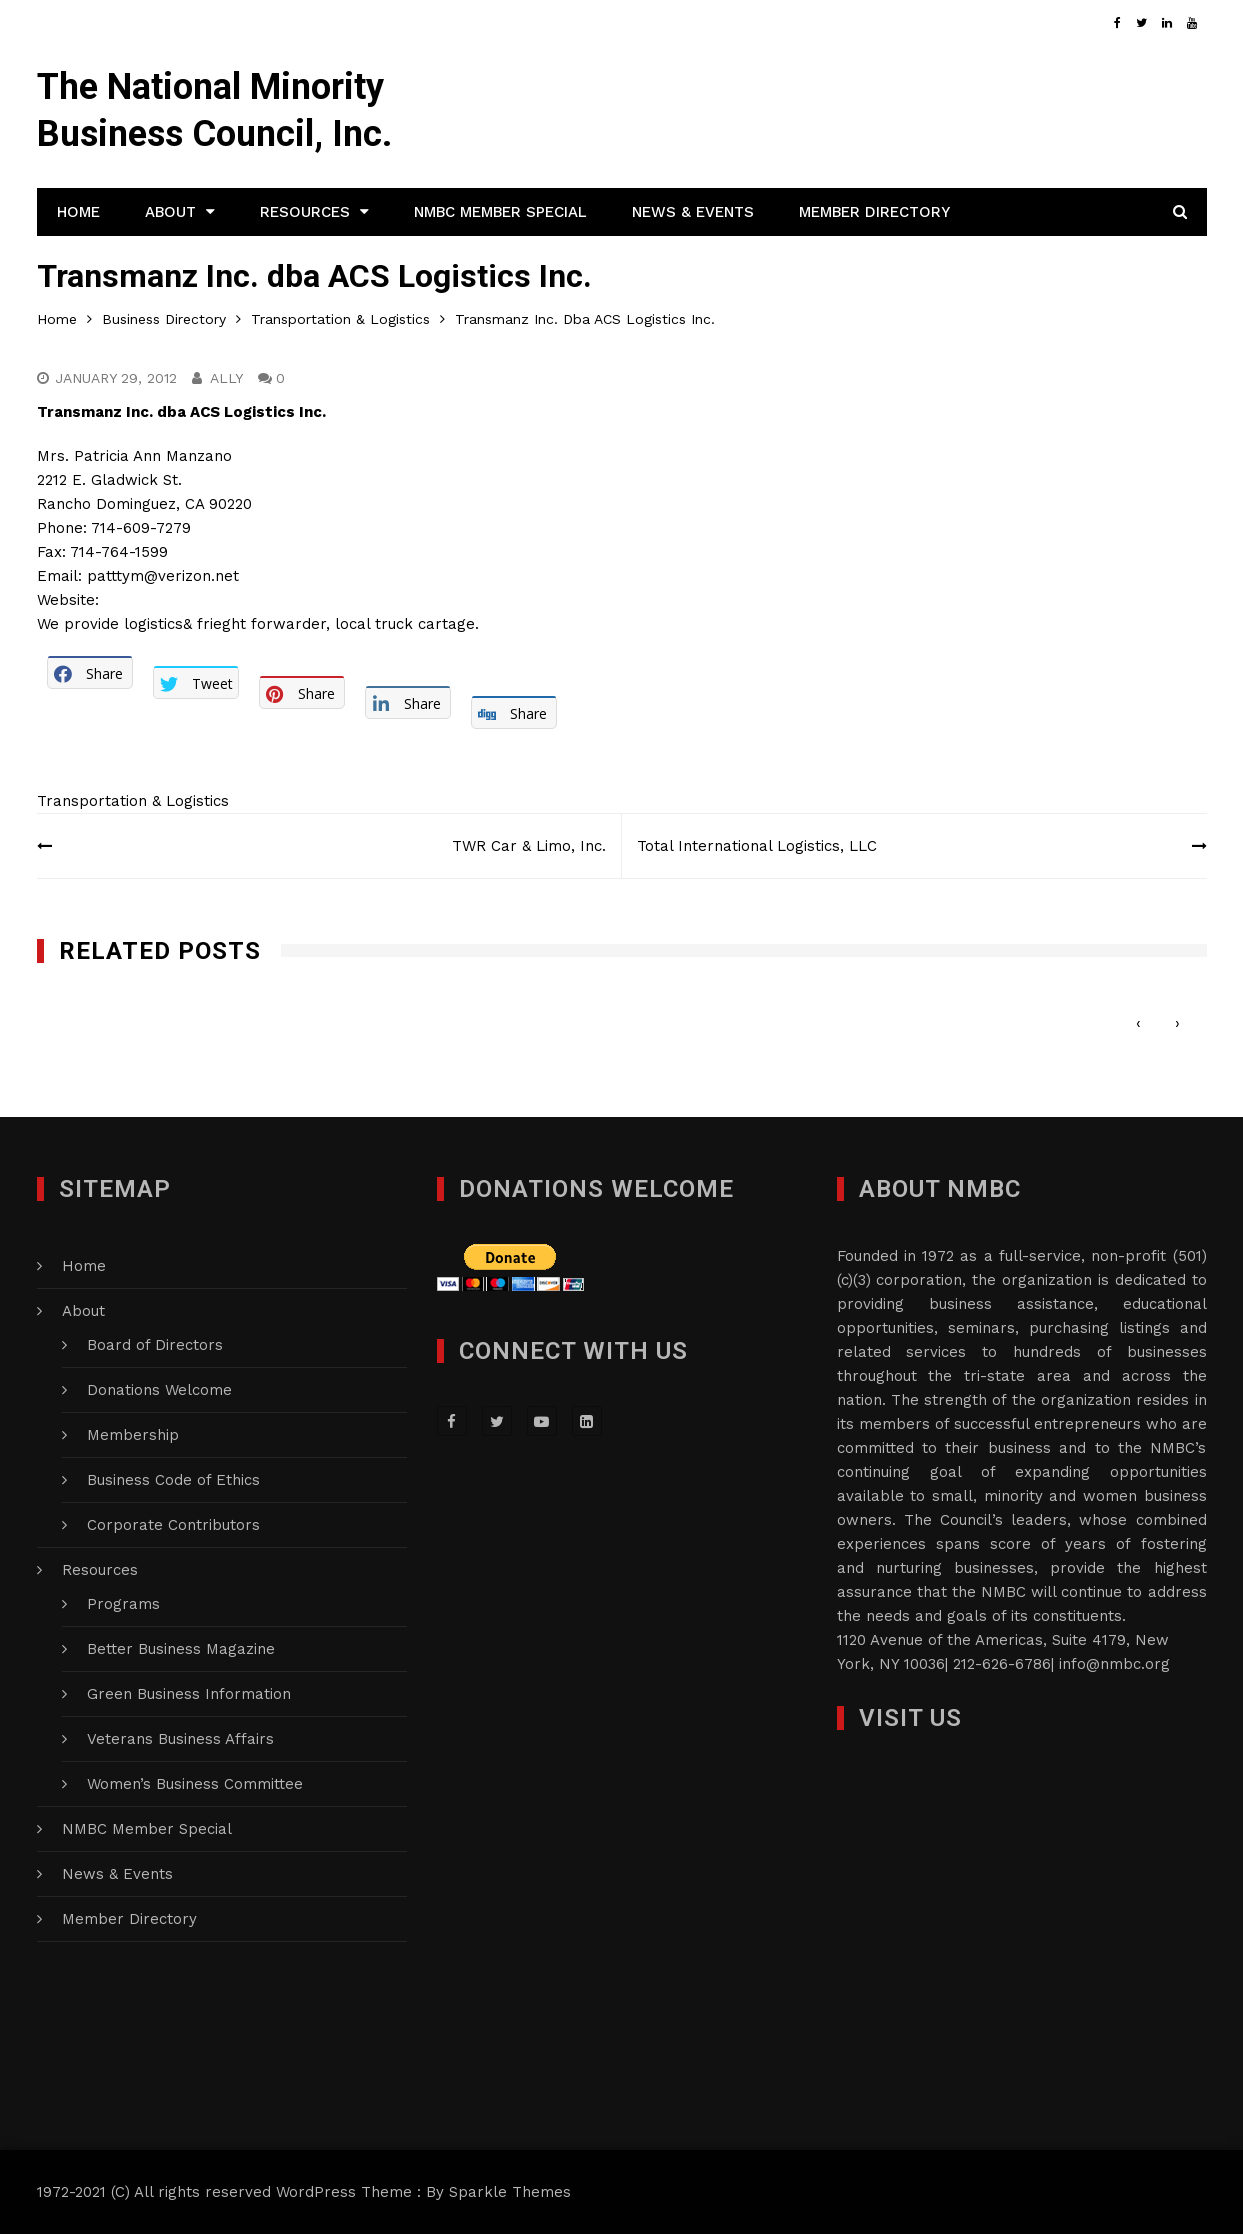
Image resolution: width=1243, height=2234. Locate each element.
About (170, 212)
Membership (133, 1435)
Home (78, 212)
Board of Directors (155, 1345)
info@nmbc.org (1114, 1664)
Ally (226, 378)
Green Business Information (189, 1694)
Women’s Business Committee (195, 1784)
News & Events (693, 212)
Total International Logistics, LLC (757, 846)
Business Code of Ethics (173, 1480)
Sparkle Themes (510, 2192)
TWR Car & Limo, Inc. (529, 846)
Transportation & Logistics (133, 801)
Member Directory (874, 212)
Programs (123, 1604)
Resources (305, 212)
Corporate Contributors (173, 1525)
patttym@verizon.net (163, 576)
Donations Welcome (159, 1390)
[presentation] (1138, 1023)
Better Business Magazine (181, 1649)
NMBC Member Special (500, 212)
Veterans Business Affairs (180, 1739)
